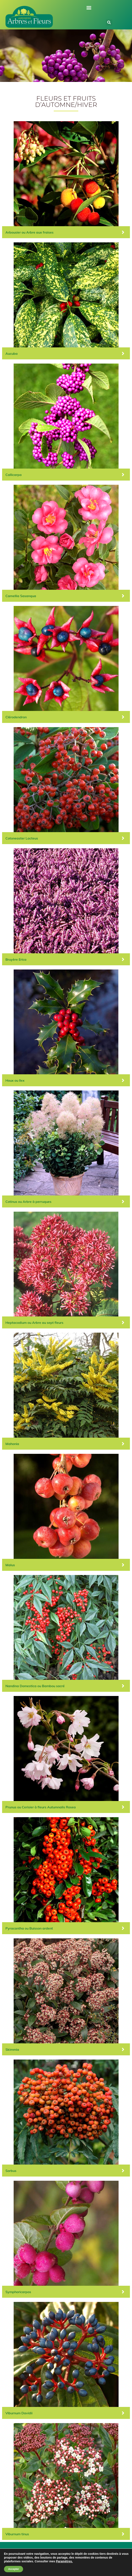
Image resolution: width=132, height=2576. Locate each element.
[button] (89, 8)
